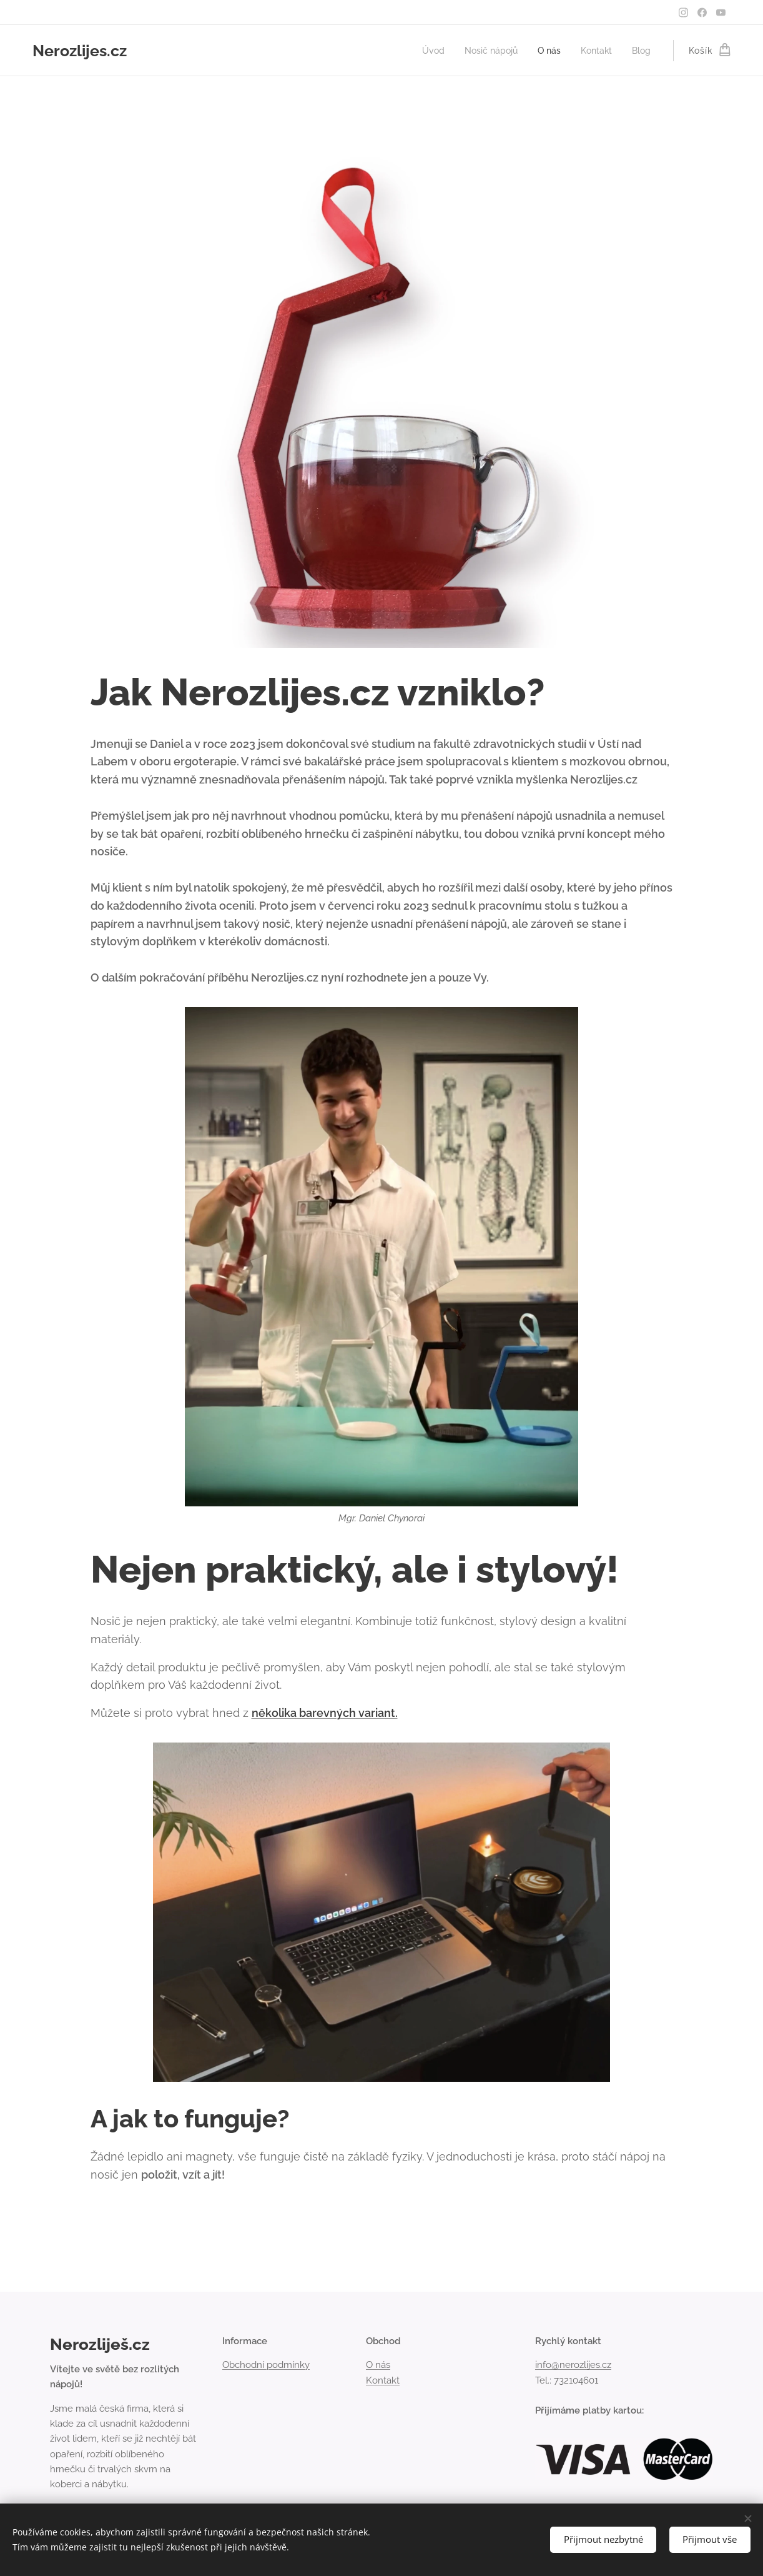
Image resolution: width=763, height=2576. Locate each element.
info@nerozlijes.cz (573, 2364)
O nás (378, 2364)
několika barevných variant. (325, 1712)
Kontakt (383, 2380)
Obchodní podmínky (266, 2364)
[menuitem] (423, 50)
